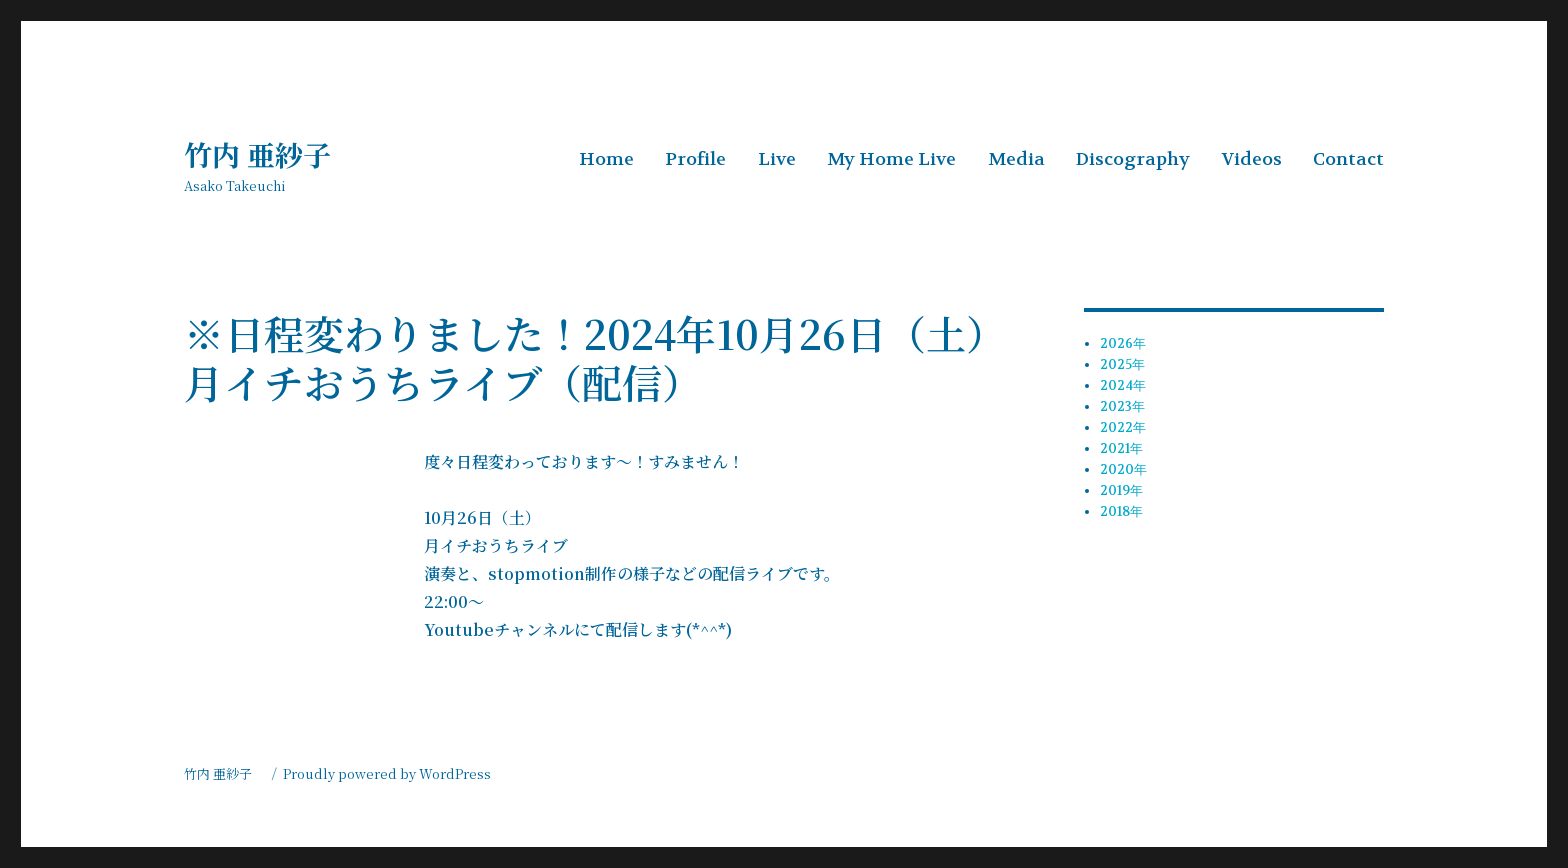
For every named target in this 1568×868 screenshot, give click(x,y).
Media (1016, 159)
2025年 (1122, 364)
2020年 (1123, 469)
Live (777, 159)
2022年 (1123, 427)
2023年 (1122, 406)
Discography (1133, 159)
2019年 (1121, 490)
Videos (1252, 159)
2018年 (1121, 511)
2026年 (1123, 343)
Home (606, 159)
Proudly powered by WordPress (387, 773)
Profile (695, 159)
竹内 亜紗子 (271, 154)
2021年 (1121, 448)
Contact (1348, 159)
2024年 (1123, 385)
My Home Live (891, 159)
